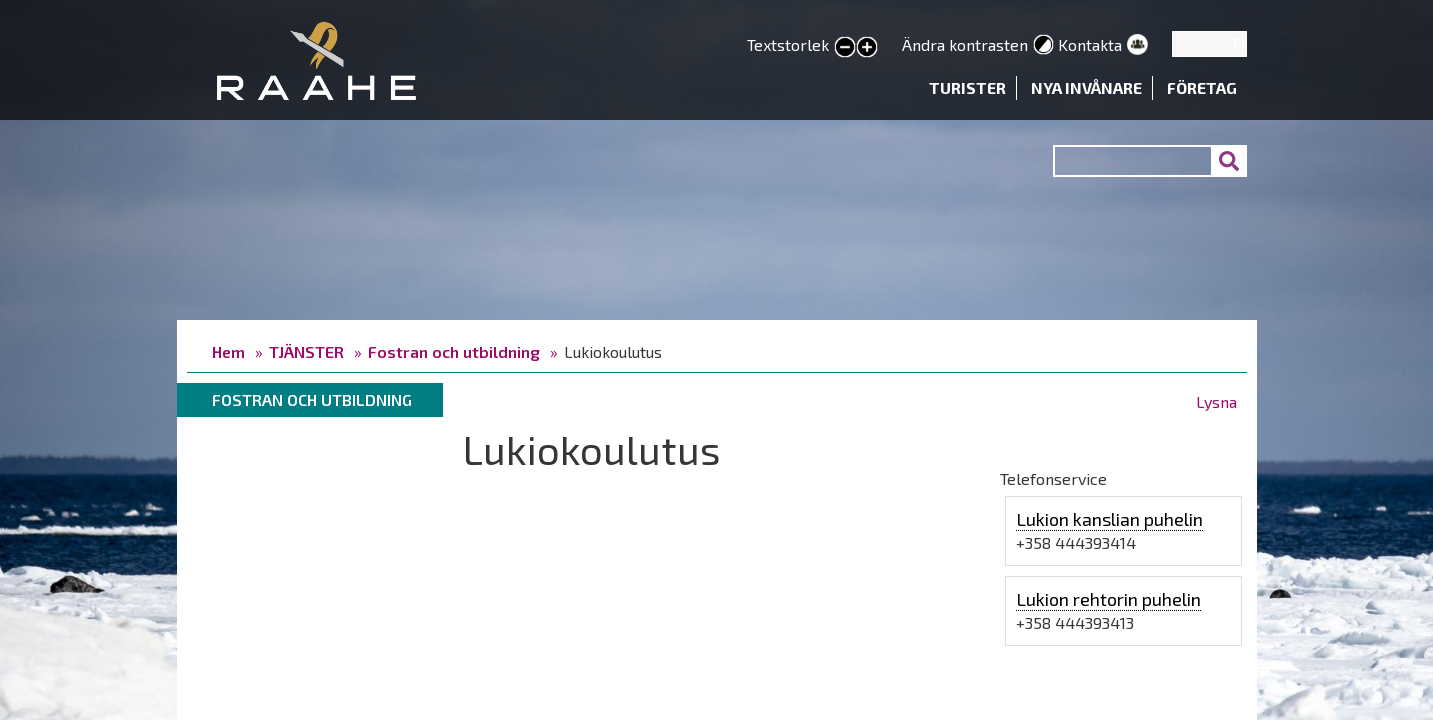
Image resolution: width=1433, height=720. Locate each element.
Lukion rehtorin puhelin (1108, 599)
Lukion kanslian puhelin (1109, 519)
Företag (1202, 87)
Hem (228, 351)
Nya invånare (1086, 87)
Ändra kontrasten (965, 44)
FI (1239, 43)
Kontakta (1090, 44)
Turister (967, 87)
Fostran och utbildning (454, 351)
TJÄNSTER (306, 351)
